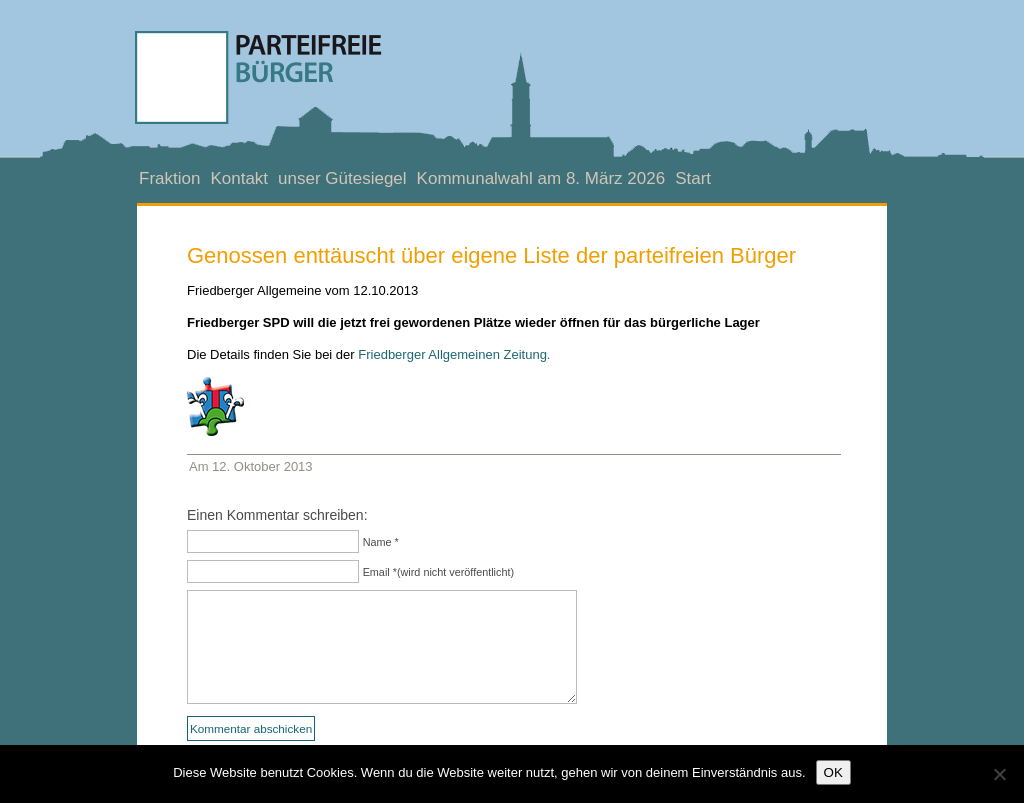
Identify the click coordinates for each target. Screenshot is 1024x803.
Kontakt (239, 178)
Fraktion (169, 178)
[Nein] (999, 774)
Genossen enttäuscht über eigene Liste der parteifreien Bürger (491, 255)
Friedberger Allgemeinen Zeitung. (454, 354)
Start (693, 178)
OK (833, 772)
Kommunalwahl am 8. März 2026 (541, 178)
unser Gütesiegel (342, 178)
